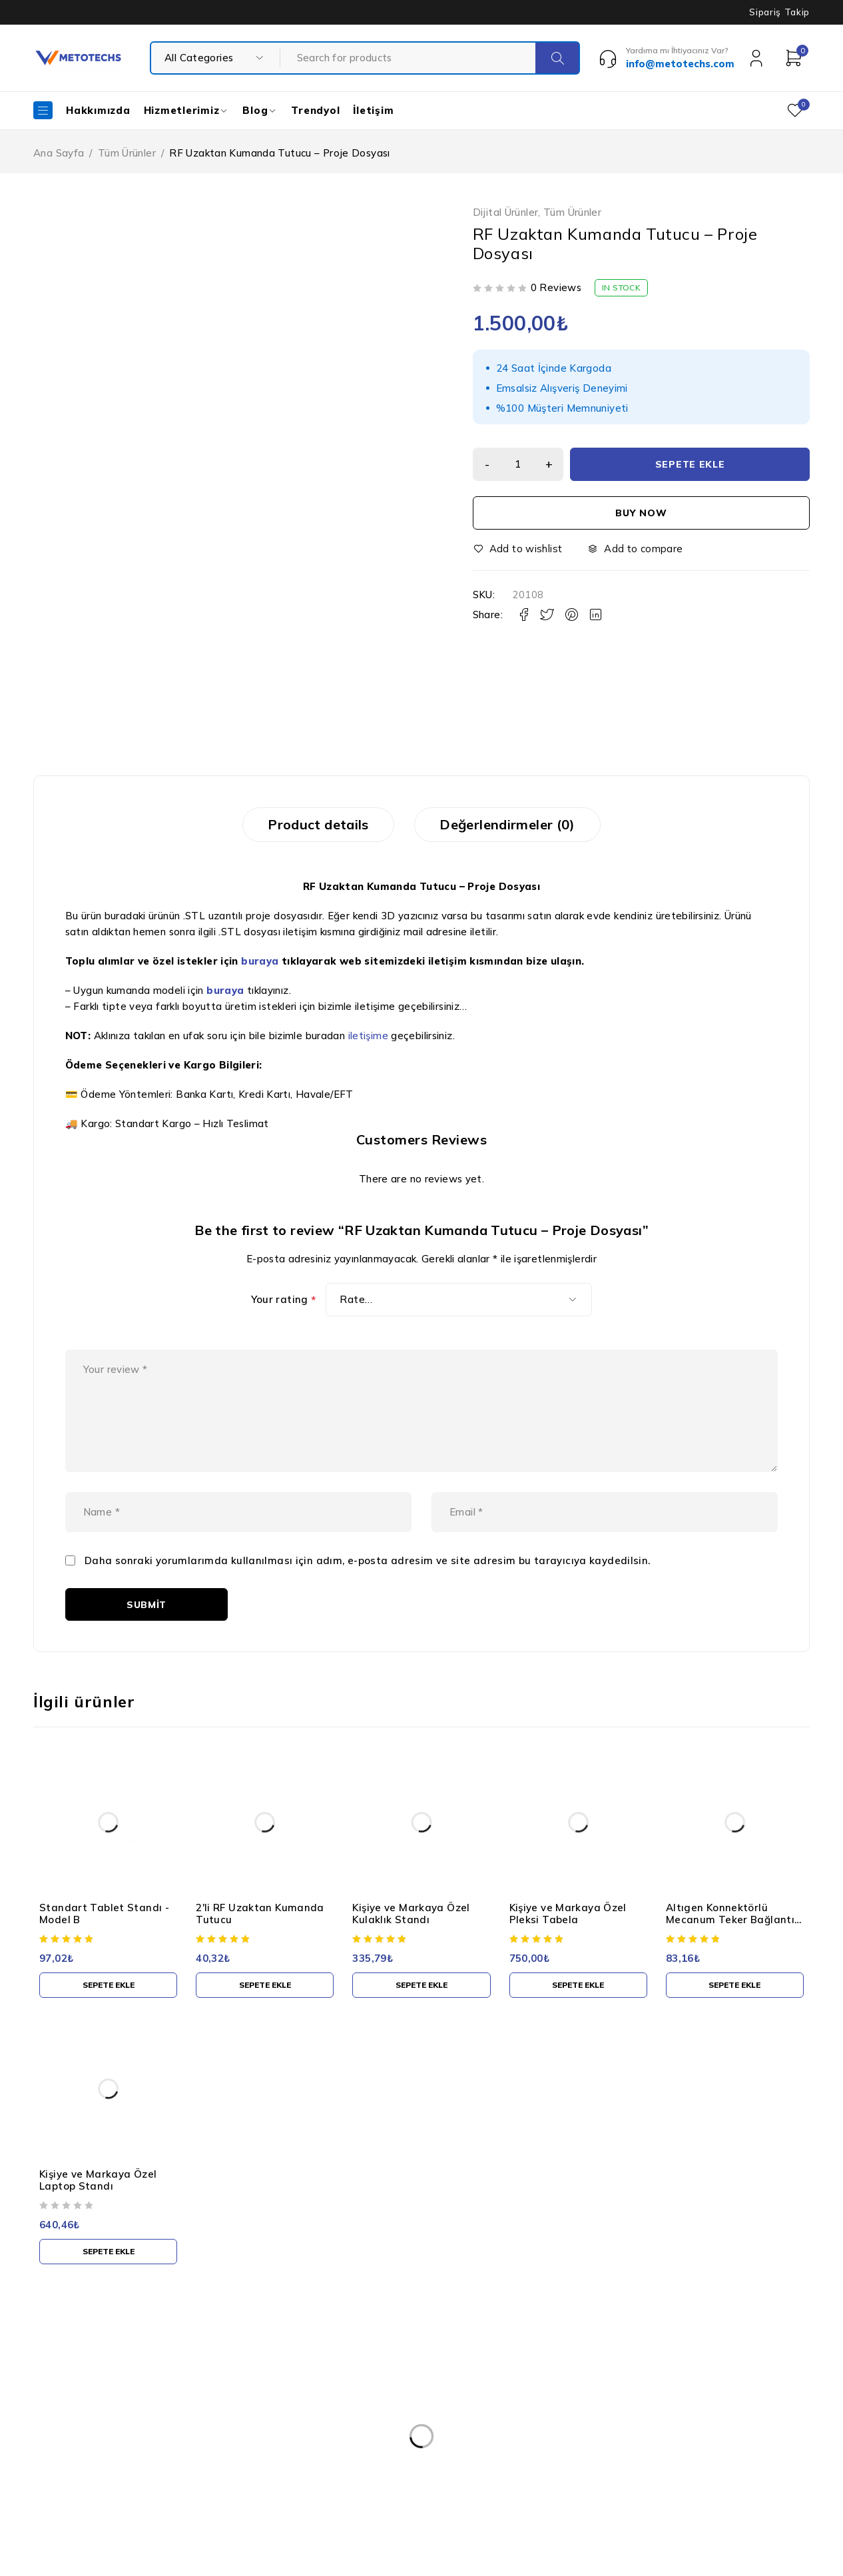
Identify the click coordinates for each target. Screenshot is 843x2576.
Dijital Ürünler (506, 212)
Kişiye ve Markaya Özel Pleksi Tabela (568, 1931)
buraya (259, 963)
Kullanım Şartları (370, 2420)
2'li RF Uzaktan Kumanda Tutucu (260, 1931)
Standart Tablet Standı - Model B (104, 1931)
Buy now (641, 513)
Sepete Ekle (691, 464)
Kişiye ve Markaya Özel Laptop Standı (97, 2197)
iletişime (368, 1038)
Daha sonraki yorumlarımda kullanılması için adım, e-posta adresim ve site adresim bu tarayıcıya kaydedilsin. (368, 1578)
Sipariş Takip (779, 12)
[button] (108, 2002)
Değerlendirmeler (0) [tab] (513, 825)
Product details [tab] (313, 825)
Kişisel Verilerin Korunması (392, 2393)
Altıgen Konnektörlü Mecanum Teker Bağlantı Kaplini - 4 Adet (730, 1937)
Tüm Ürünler (127, 153)
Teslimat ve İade (371, 2473)
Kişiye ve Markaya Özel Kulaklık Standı (410, 1931)
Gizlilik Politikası (369, 2447)
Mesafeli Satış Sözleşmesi (392, 2500)
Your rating (283, 1302)
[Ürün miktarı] (519, 464)
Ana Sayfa (58, 153)
